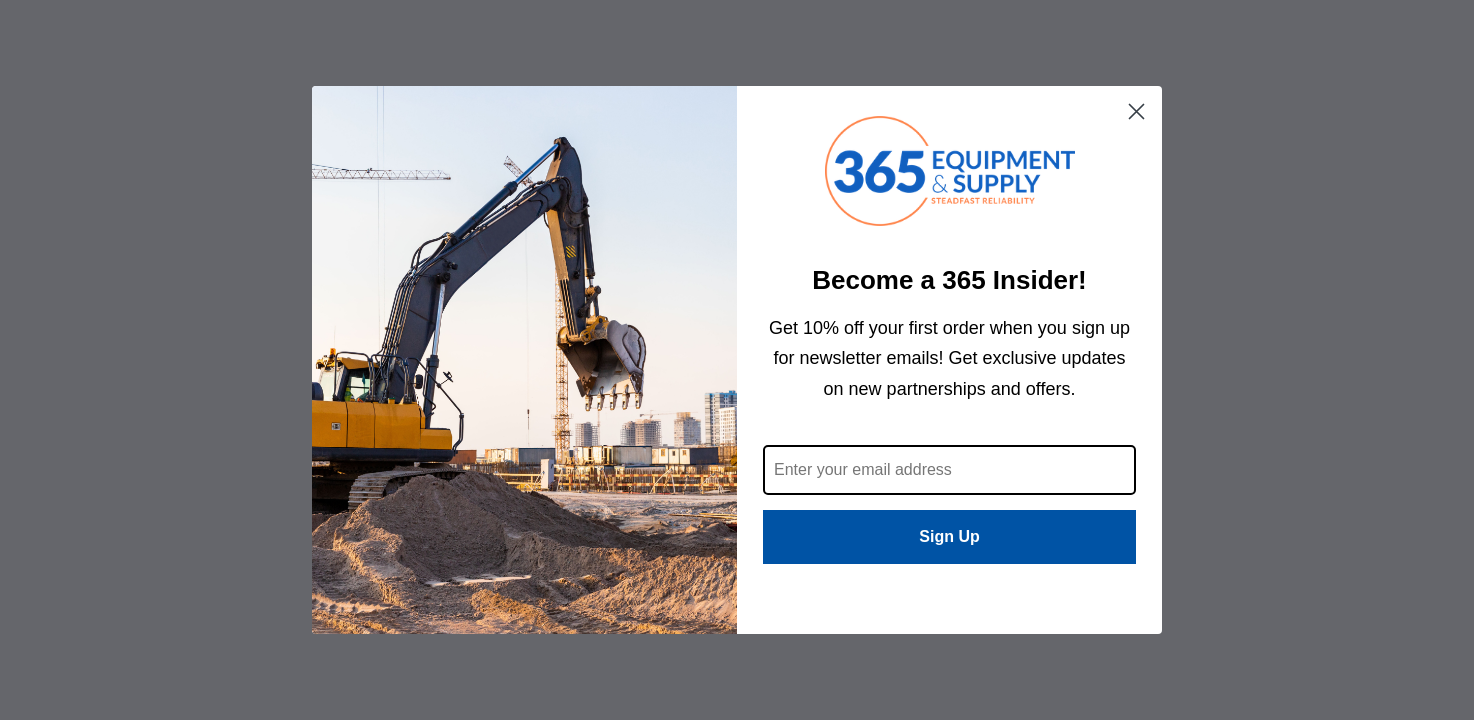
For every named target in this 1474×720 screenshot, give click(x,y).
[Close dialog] (1136, 111)
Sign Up (949, 536)
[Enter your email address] (949, 470)
